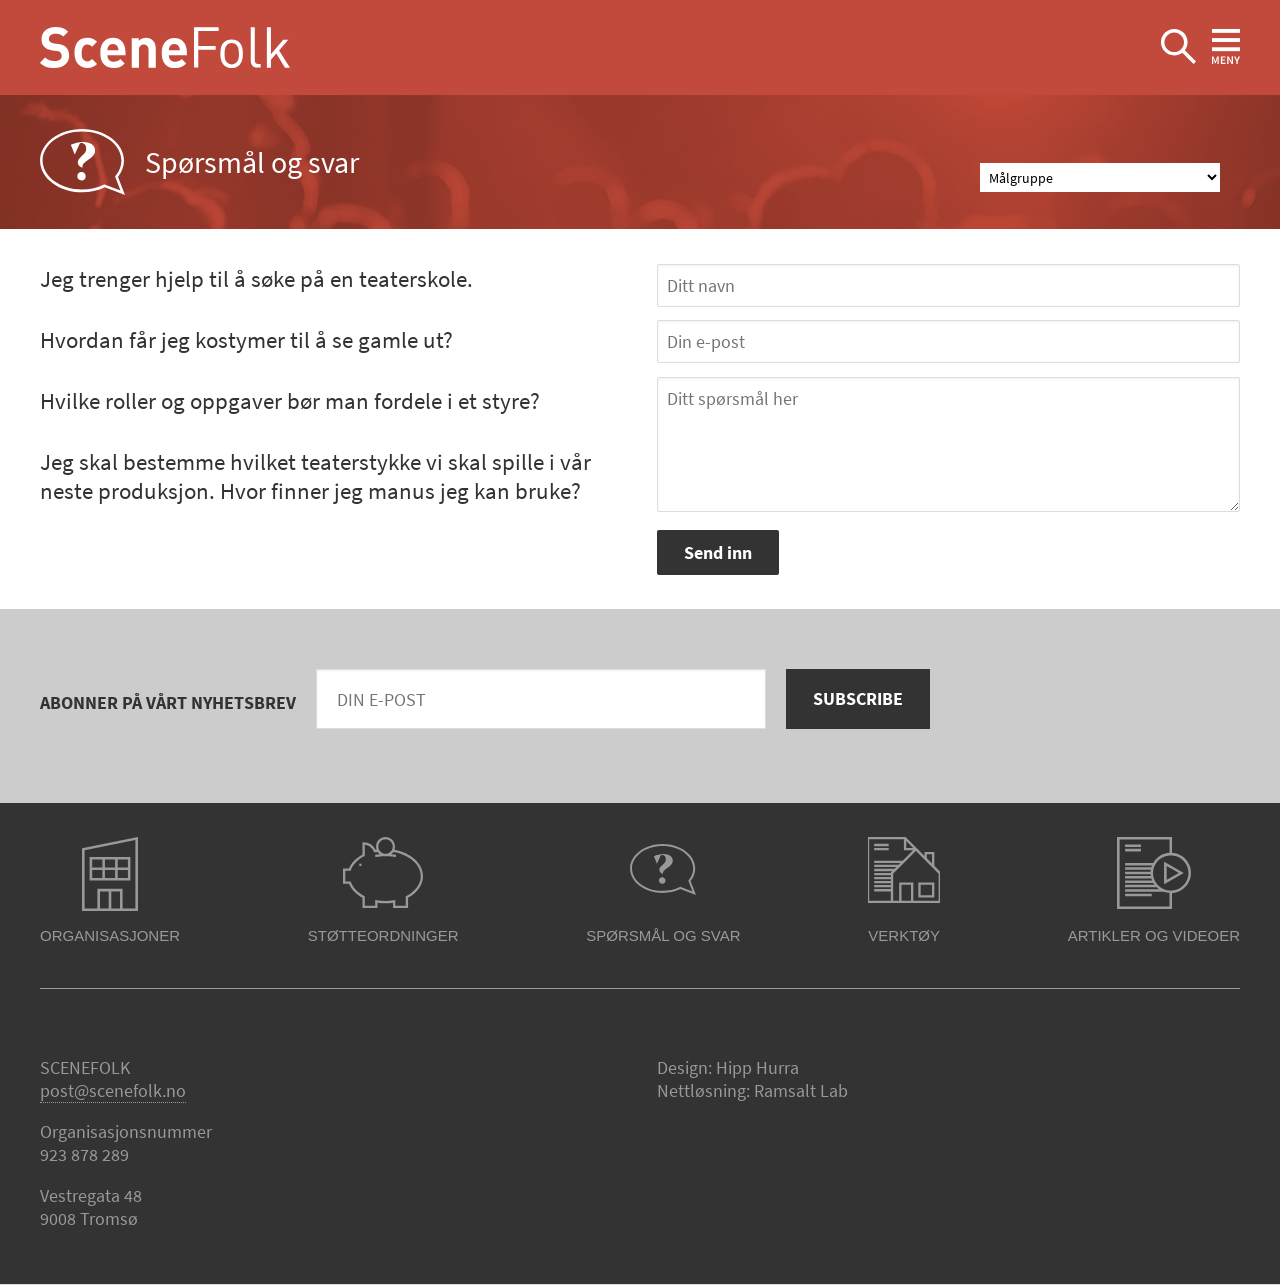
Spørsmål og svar (663, 935)
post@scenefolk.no (113, 1090)
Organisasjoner (110, 935)
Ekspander (1178, 47)
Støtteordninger (383, 935)
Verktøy (904, 935)
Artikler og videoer (1154, 935)
